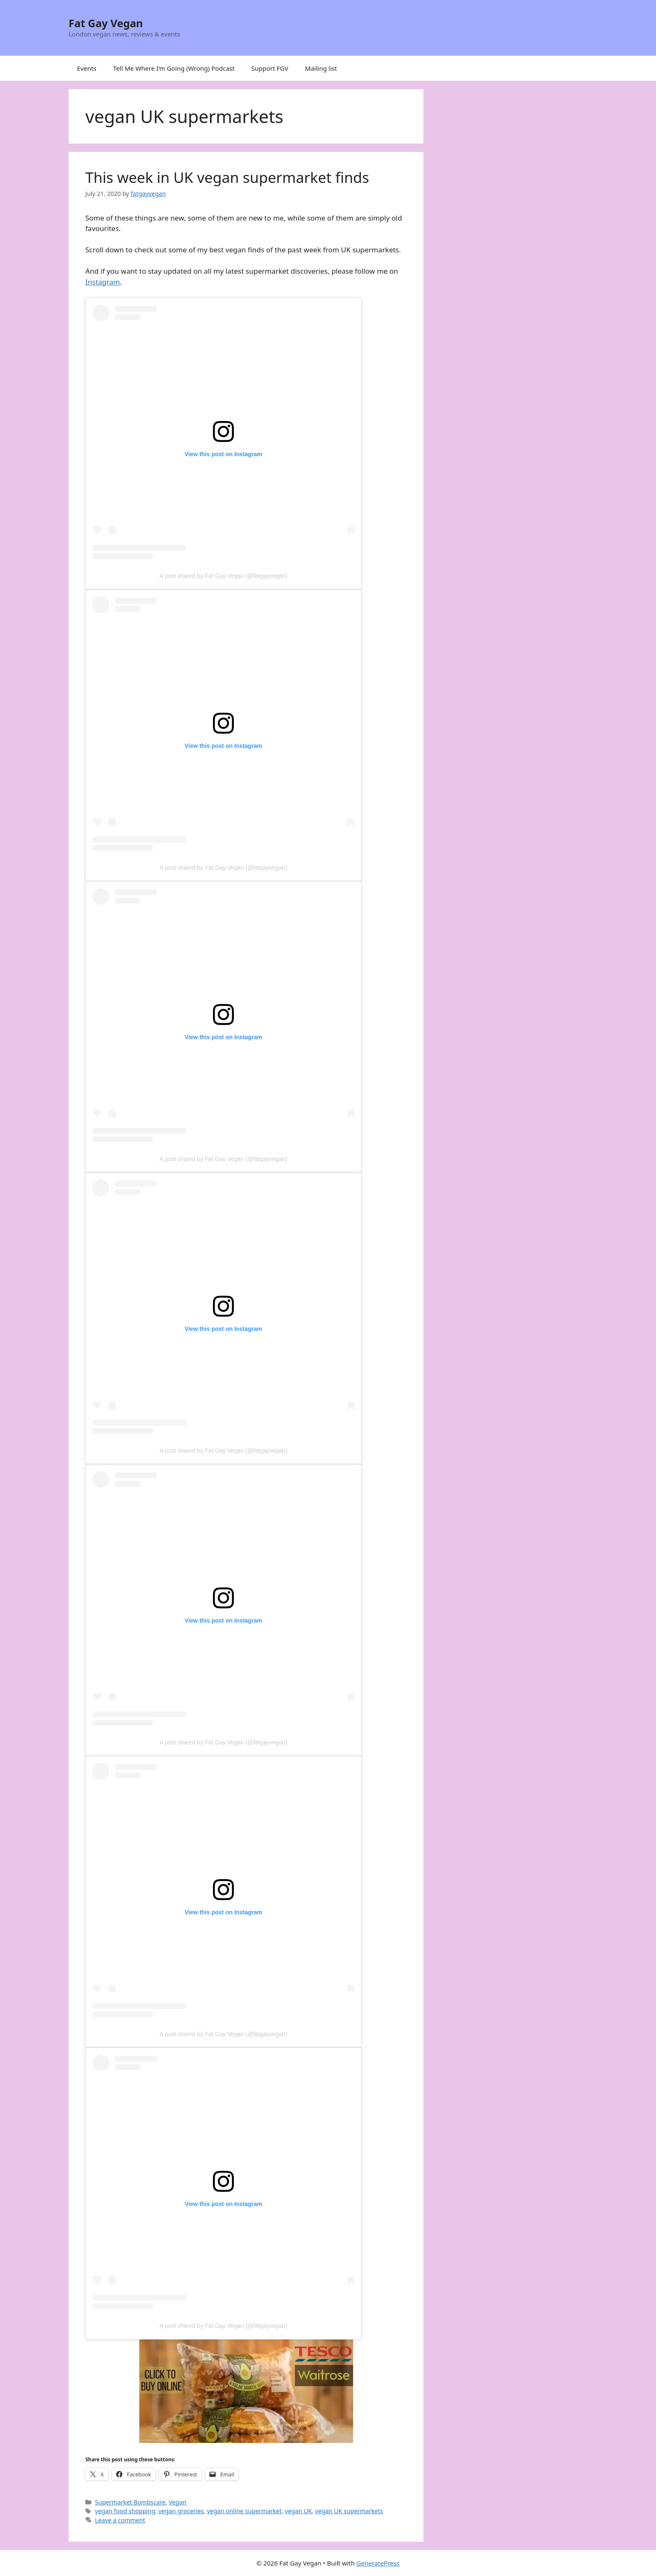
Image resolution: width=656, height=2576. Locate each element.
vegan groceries (181, 2511)
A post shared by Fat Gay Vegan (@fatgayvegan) (223, 576)
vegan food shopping (125, 2511)
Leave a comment (120, 2520)
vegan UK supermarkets (349, 2511)
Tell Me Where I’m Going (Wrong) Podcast (174, 68)
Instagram (102, 282)
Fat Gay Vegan (106, 23)
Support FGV (269, 68)
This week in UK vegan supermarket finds (227, 177)
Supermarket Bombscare (130, 2502)
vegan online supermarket (244, 2511)
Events (86, 68)
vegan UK (298, 2511)
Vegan (177, 2502)
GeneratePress (378, 2563)
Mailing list (321, 68)
